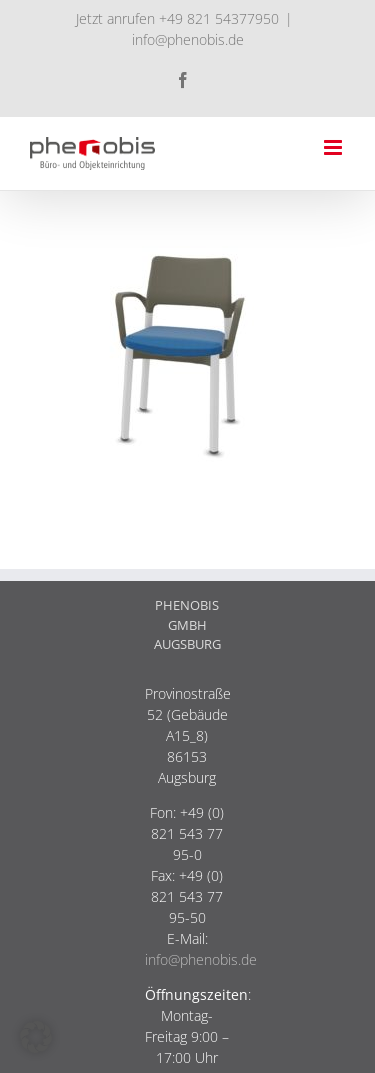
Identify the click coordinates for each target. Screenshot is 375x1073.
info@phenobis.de (188, 39)
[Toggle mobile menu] (334, 147)
